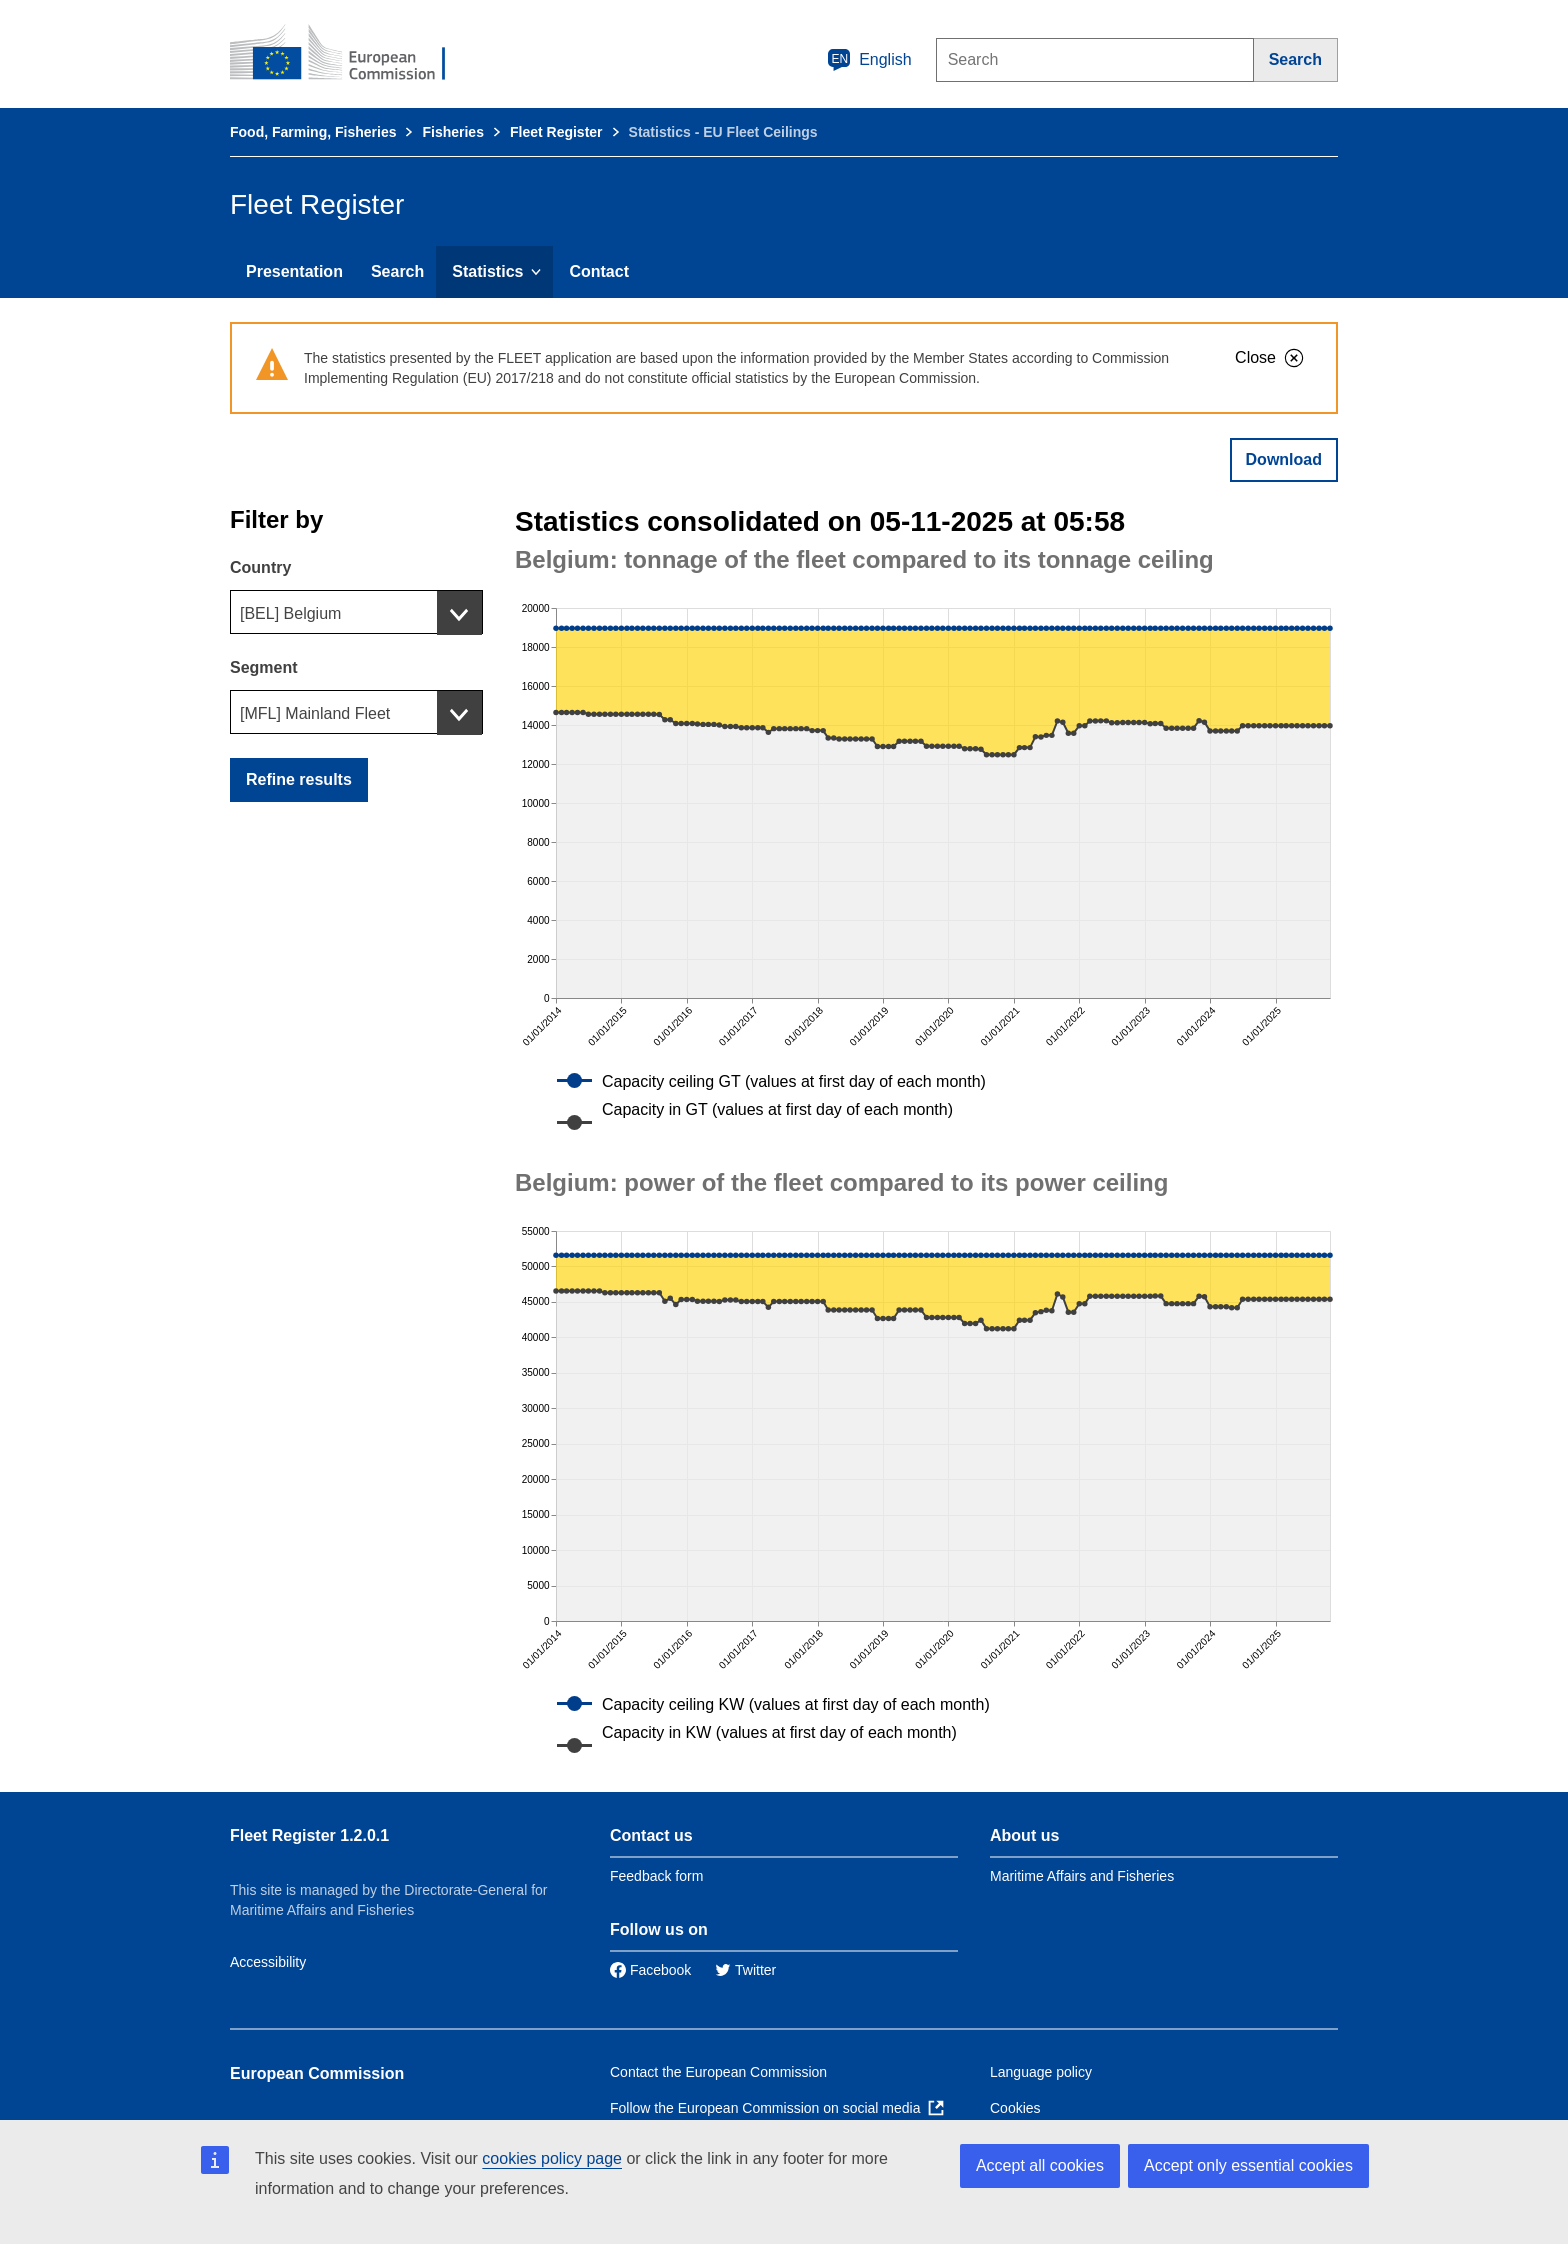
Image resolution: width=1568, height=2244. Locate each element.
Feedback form (656, 1876)
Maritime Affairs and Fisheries (1082, 1876)
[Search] (1296, 60)
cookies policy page (552, 2158)
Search (397, 271)
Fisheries (452, 132)
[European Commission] (351, 54)
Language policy (1041, 2072)
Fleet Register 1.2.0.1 (309, 1835)
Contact (599, 271)
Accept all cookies (1040, 2165)
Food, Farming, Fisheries (313, 132)
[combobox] (356, 612)
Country (260, 567)
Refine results (299, 779)
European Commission (317, 2073)
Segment (264, 667)
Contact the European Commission (718, 2072)
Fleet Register (556, 132)
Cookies (1015, 2108)
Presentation (294, 271)
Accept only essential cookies (1248, 2165)
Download (1284, 459)
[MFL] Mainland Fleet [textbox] (315, 713)
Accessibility (268, 1962)
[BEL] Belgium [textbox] (290, 613)
